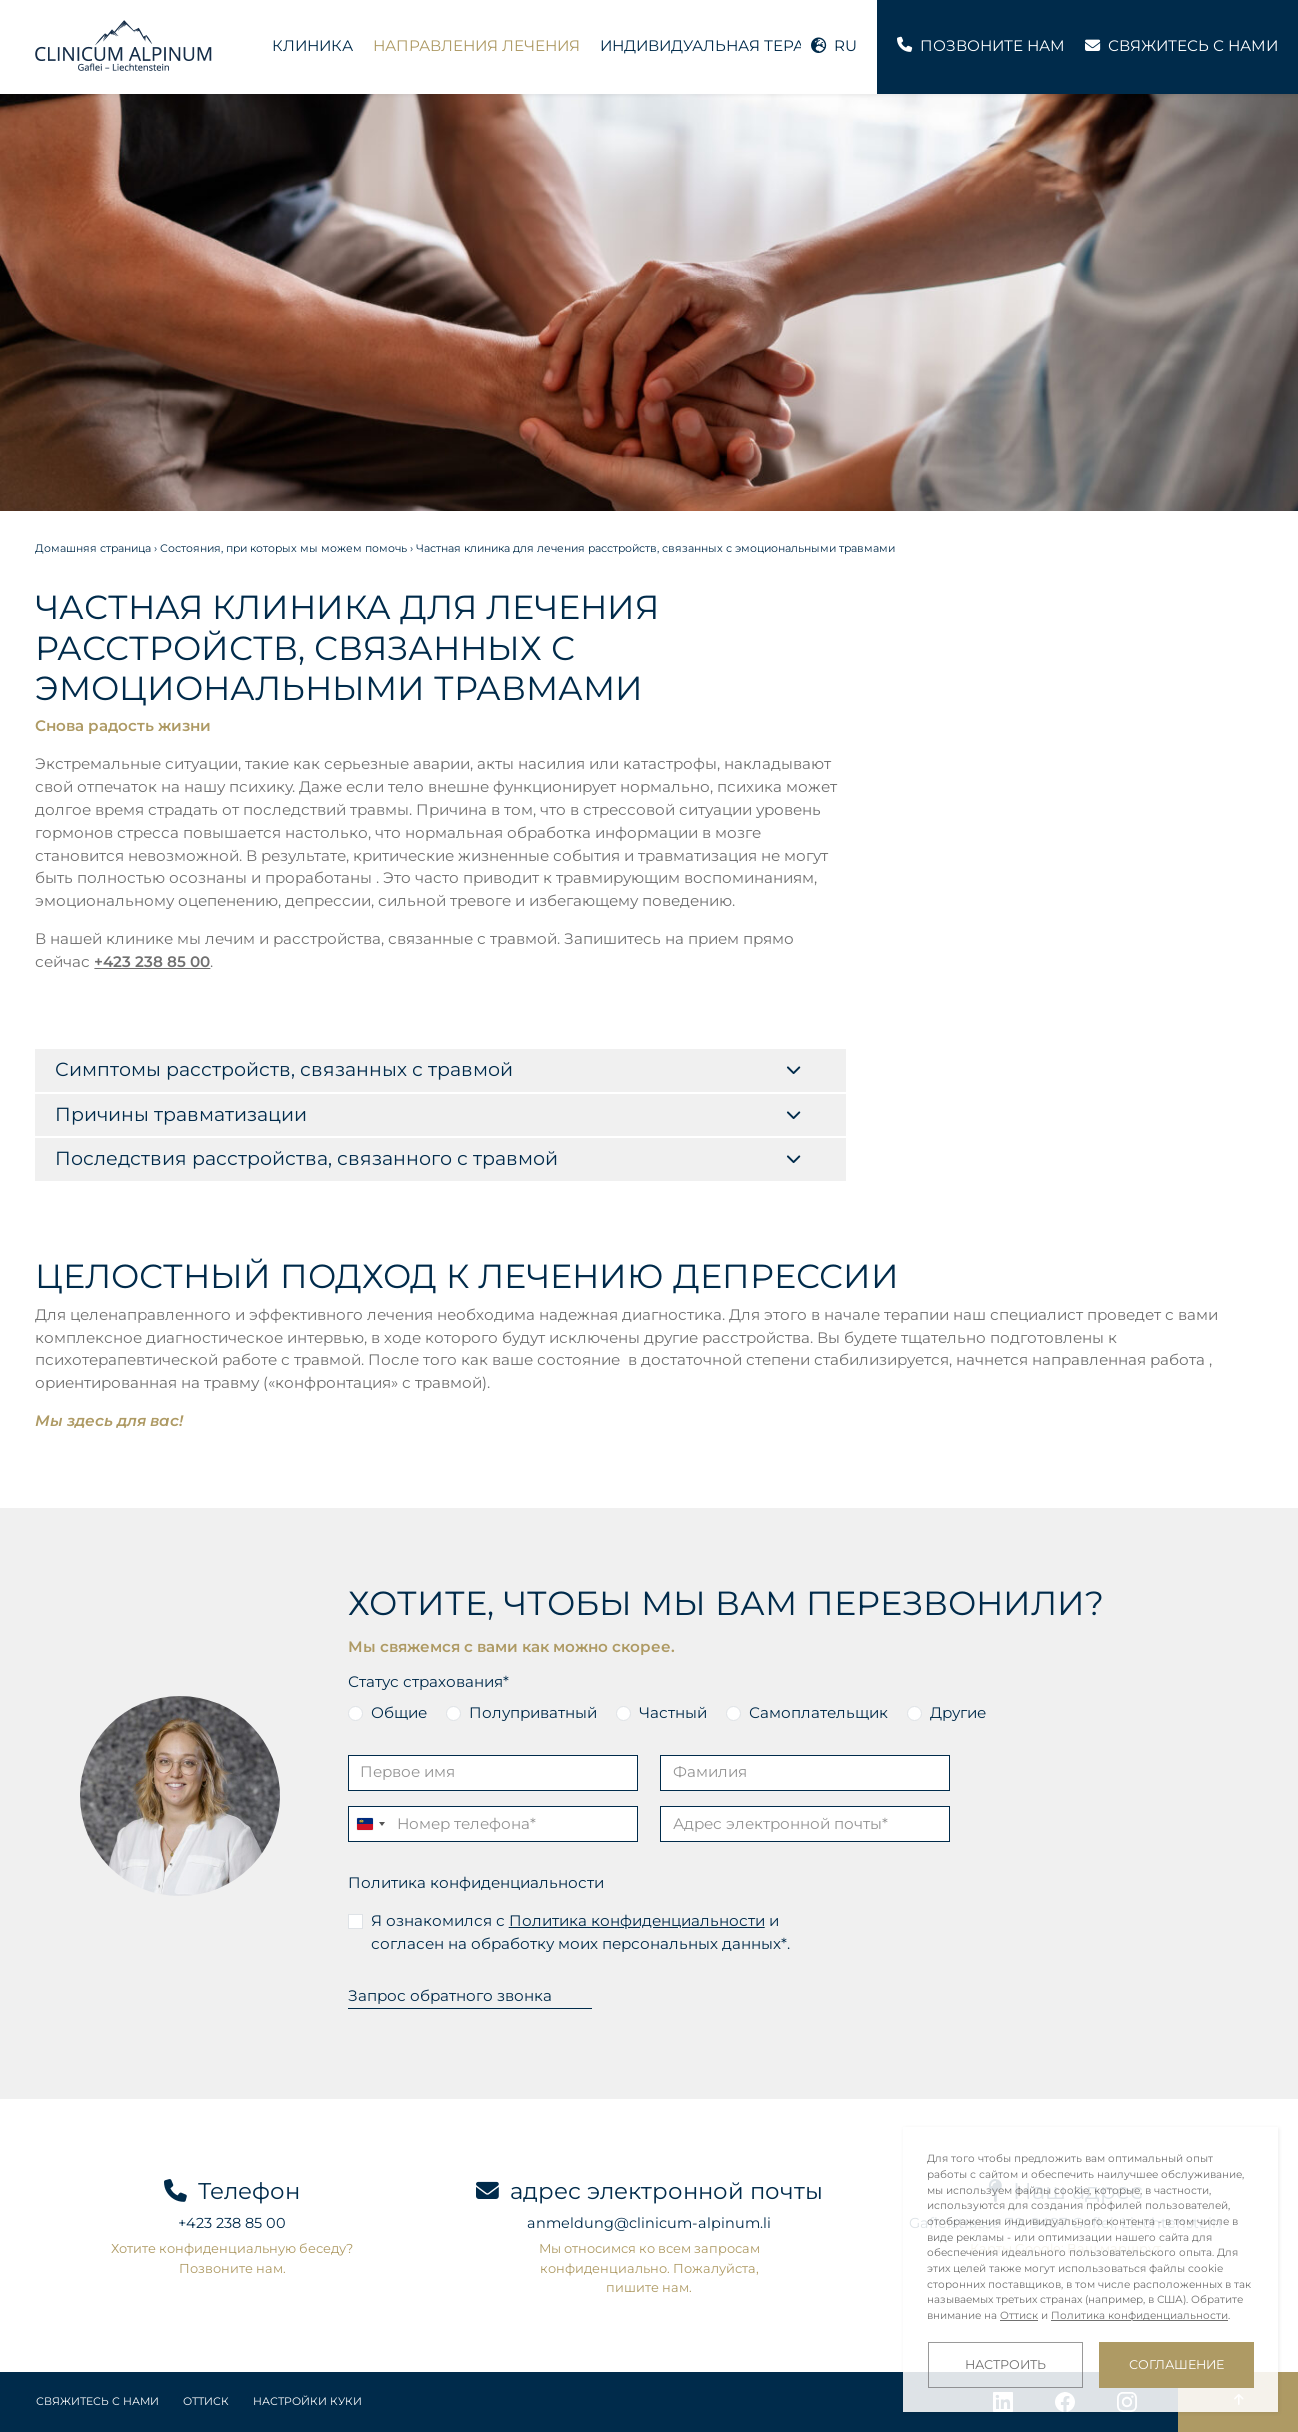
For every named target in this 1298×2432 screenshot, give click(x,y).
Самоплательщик (818, 1712)
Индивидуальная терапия (720, 45)
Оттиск (206, 2401)
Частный (673, 1712)
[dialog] (1090, 2269)
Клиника (312, 45)
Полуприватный (533, 1712)
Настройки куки (307, 2401)
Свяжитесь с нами (97, 2401)
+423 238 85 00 (152, 961)
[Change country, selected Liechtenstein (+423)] (370, 1824)
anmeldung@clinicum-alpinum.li (649, 2223)
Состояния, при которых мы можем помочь (283, 548)
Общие (399, 1712)
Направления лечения (476, 45)
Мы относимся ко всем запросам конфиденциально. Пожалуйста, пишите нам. (649, 2267)
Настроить (1005, 2364)
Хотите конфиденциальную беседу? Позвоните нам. (232, 2257)
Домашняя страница (93, 548)
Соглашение (1176, 2364)
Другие (958, 1712)
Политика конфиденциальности (476, 1882)
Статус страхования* (428, 1681)
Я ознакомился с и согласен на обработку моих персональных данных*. (580, 1932)
